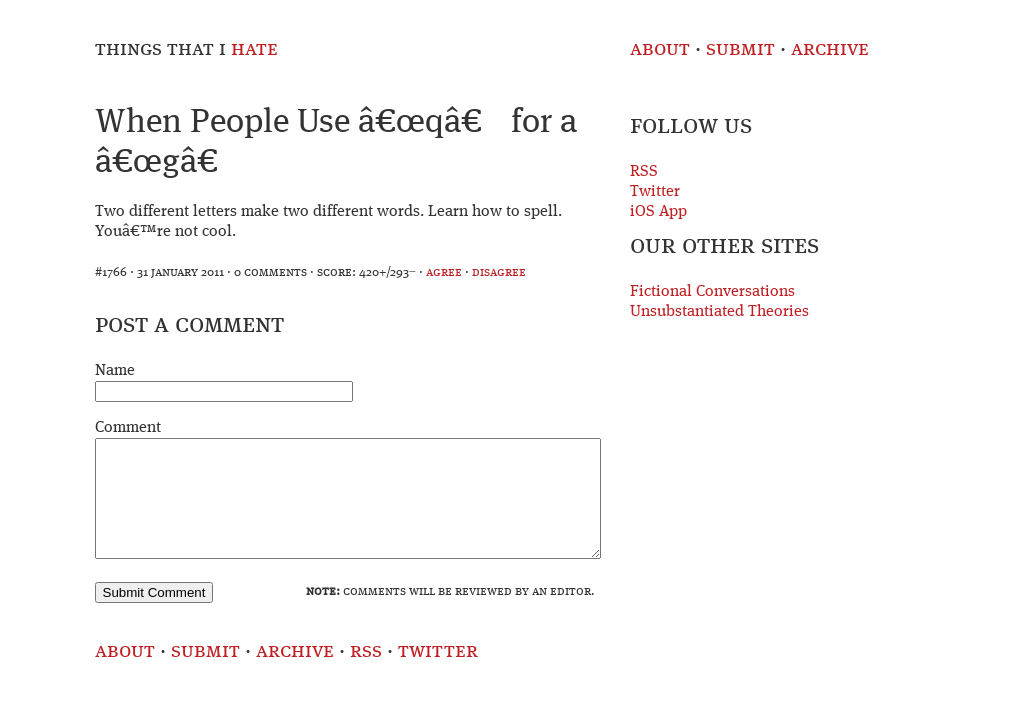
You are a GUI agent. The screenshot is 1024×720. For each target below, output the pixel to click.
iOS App (658, 212)
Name (115, 371)
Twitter (655, 192)
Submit (740, 49)
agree (444, 272)
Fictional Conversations (712, 292)
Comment (128, 428)
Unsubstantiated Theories (719, 312)
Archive (830, 49)
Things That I (186, 49)
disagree (499, 272)
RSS (644, 172)
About (660, 49)
